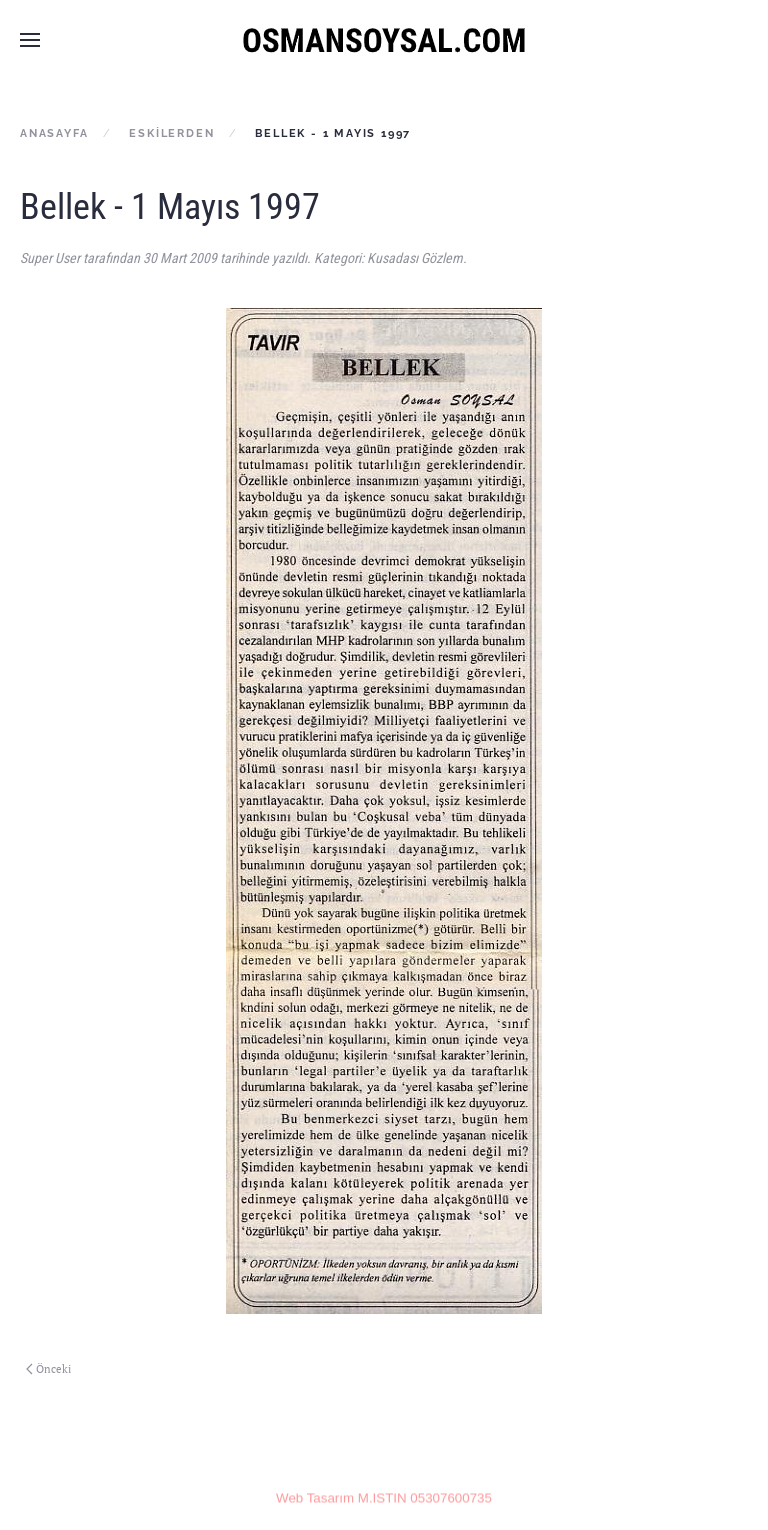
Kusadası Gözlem (415, 258)
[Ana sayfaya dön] (384, 40)
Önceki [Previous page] (48, 1369)
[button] (30, 40)
